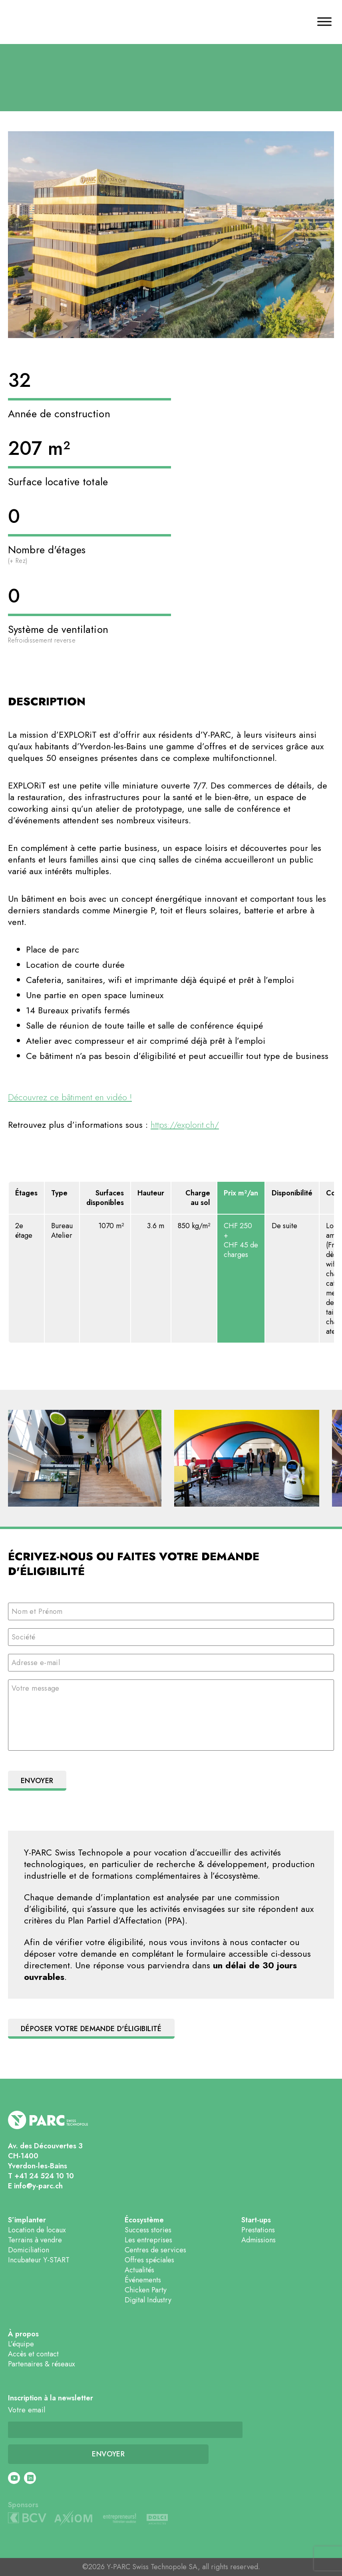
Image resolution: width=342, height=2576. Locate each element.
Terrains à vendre (35, 2240)
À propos (23, 2334)
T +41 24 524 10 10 (41, 2176)
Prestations (258, 2230)
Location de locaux (37, 2230)
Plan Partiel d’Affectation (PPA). (127, 1920)
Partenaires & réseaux (41, 2364)
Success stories (148, 2230)
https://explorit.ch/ (185, 1124)
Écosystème (144, 2220)
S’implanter (27, 2220)
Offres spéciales (149, 2260)
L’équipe (21, 2344)
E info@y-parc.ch (35, 2186)
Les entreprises (148, 2240)
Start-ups (256, 2220)
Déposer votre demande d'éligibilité (91, 2029)
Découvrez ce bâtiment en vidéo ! (70, 1097)
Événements (143, 2280)
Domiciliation (28, 2250)
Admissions (258, 2240)
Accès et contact (33, 2354)
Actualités (139, 2270)
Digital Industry (148, 2300)
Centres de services (155, 2250)
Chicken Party (146, 2290)
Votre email (26, 2410)
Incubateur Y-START (39, 2260)
